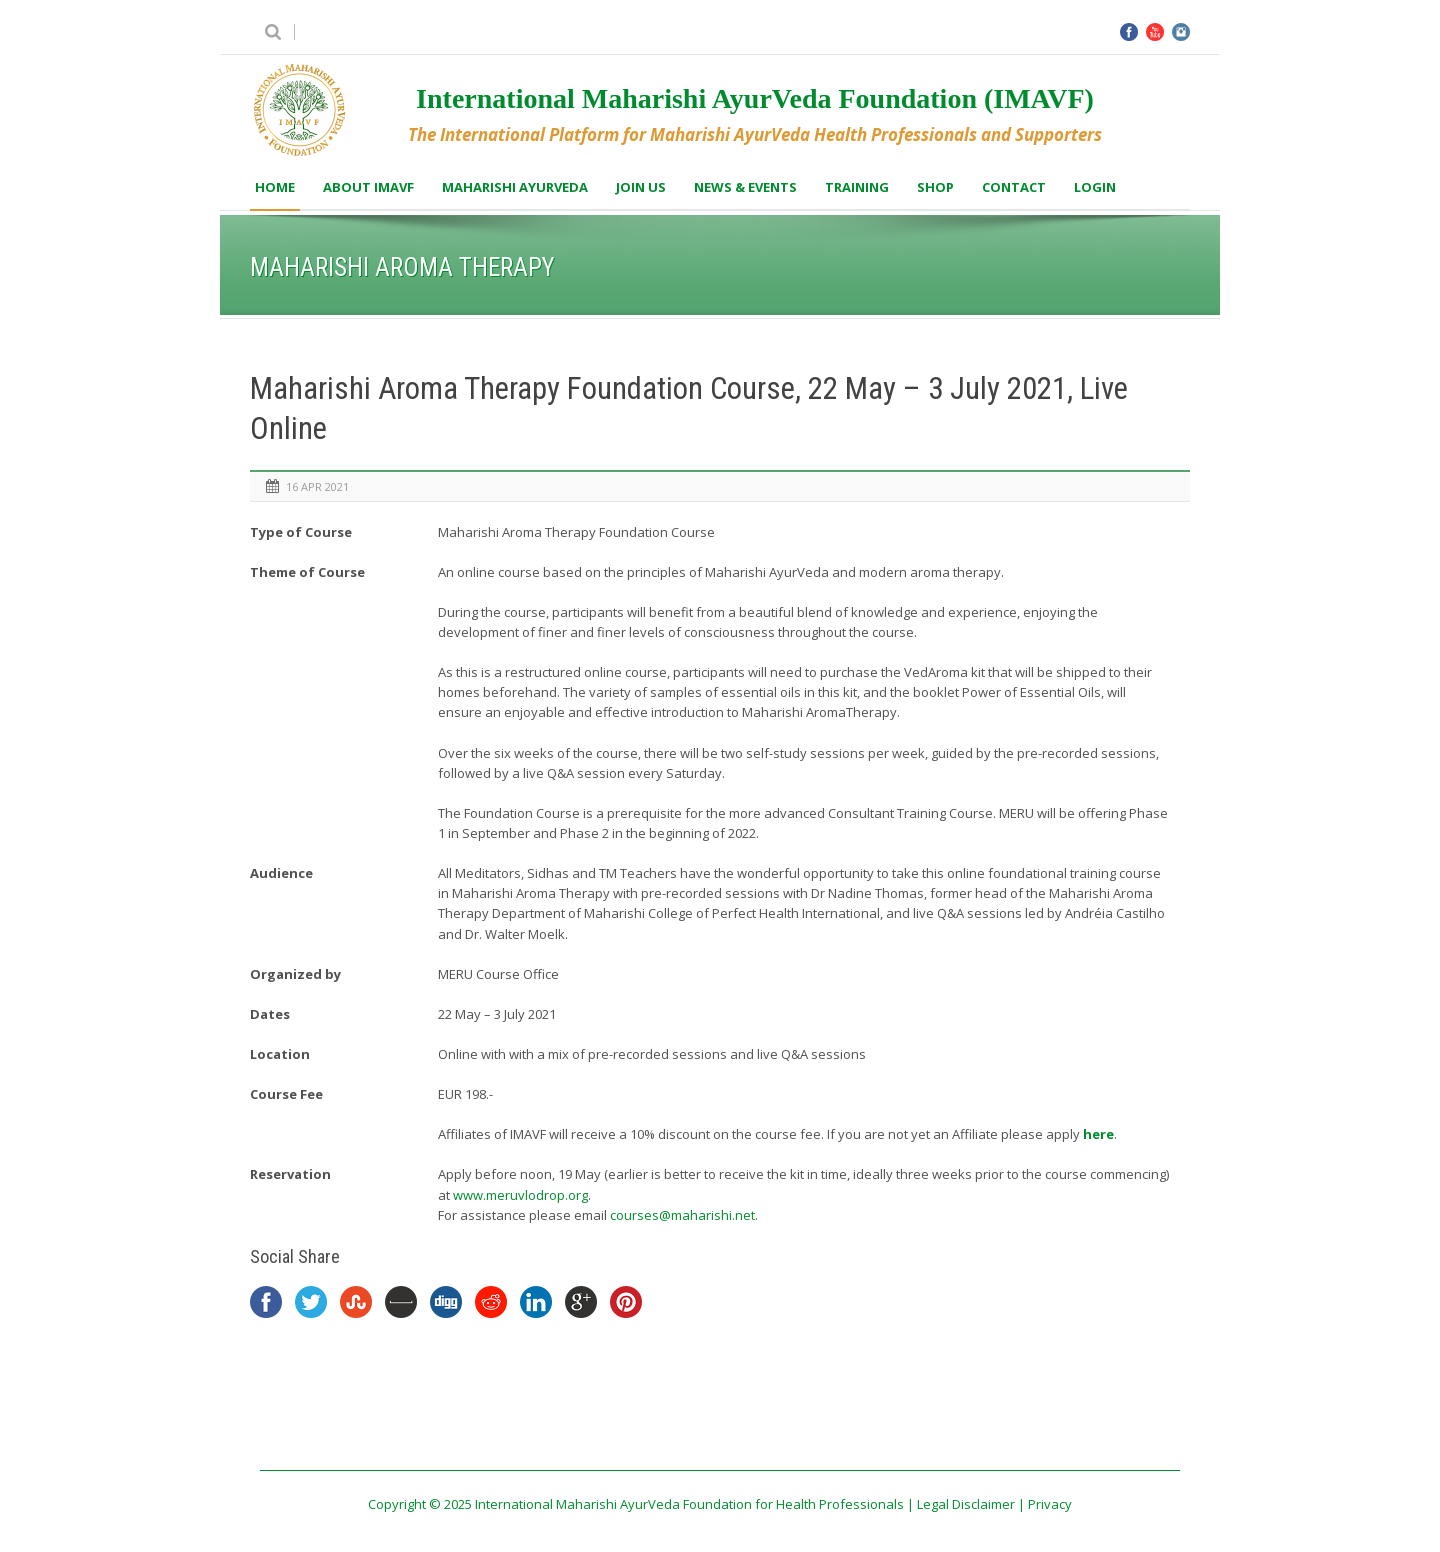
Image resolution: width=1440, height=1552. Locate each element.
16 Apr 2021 (317, 486)
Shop (935, 187)
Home (275, 187)
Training (857, 187)
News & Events (745, 187)
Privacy (1050, 1504)
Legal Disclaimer (966, 1504)
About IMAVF (368, 187)
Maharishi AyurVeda (515, 187)
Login (1095, 187)
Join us (641, 187)
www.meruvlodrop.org (520, 1195)
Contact (1014, 187)
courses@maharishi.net (682, 1215)
